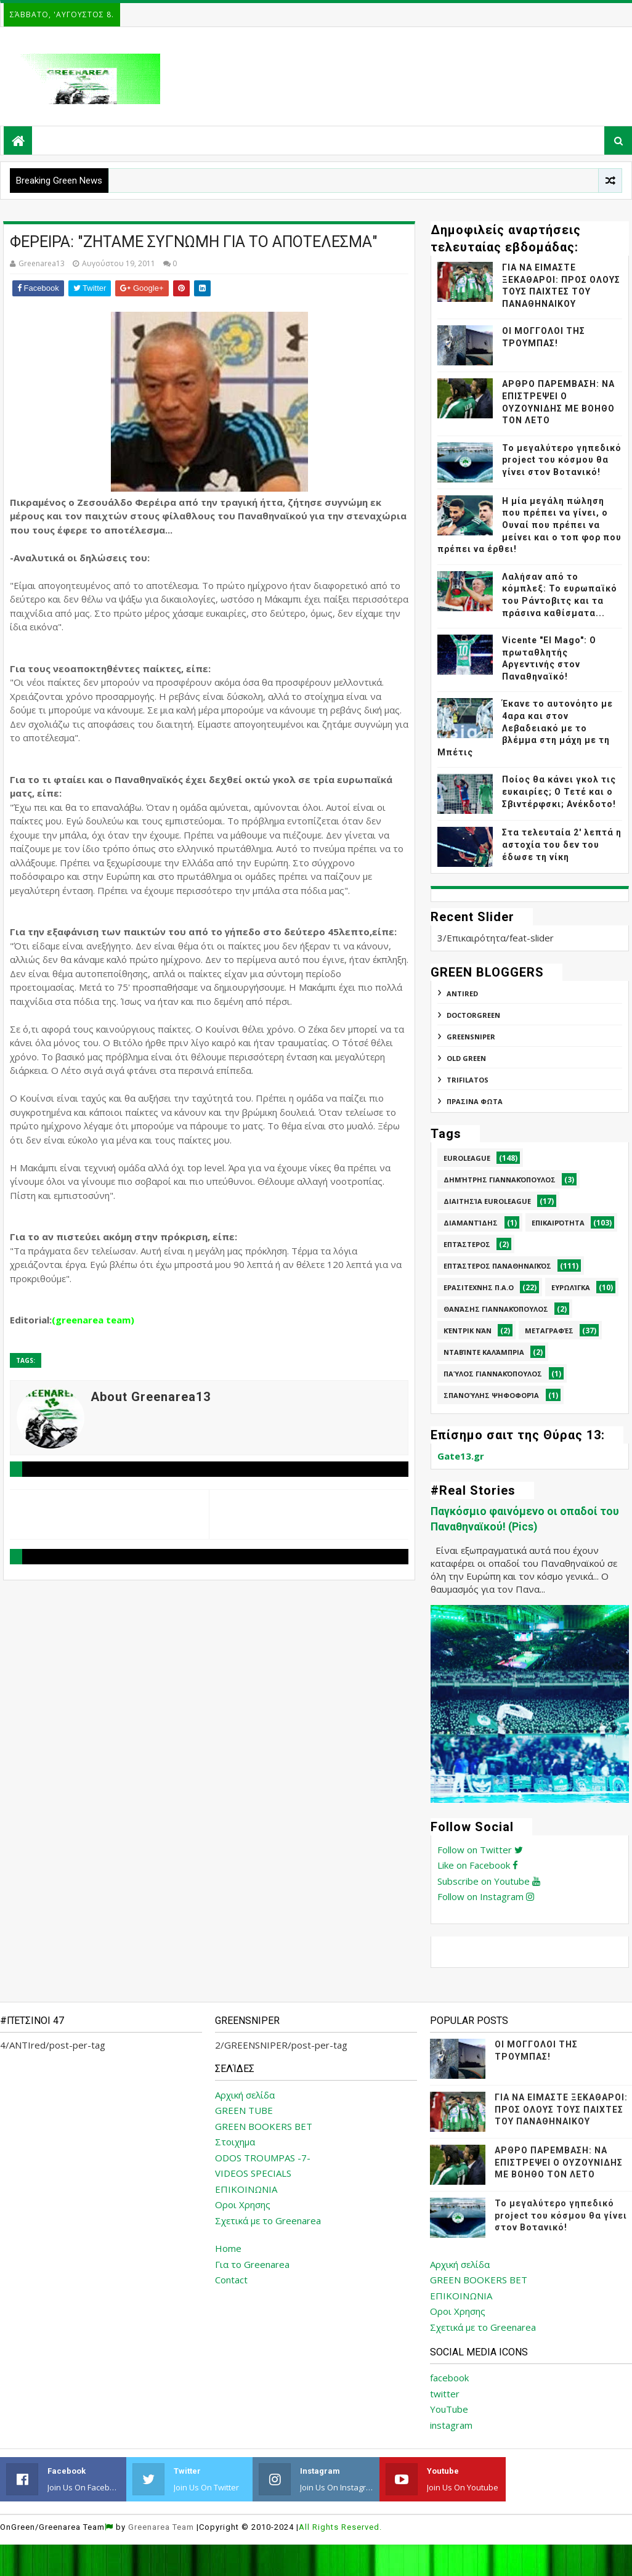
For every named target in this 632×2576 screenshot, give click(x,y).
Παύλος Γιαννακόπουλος (493, 1373)
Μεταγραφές (549, 1330)
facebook (449, 2377)
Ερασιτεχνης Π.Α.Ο (479, 1287)
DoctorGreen (473, 1015)
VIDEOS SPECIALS (253, 2173)
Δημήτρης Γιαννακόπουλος (500, 1179)
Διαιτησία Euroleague (487, 1201)
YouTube (449, 2409)
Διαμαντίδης (471, 1222)
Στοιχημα (235, 2141)
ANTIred (462, 993)
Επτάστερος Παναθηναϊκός (497, 1265)
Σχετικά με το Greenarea (268, 2220)
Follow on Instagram (485, 1896)
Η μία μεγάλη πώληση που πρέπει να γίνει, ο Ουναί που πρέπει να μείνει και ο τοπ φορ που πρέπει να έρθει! (529, 525)
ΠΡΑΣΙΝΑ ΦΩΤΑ (475, 1101)
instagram (451, 2425)
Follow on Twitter (480, 1849)
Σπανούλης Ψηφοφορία (491, 1395)
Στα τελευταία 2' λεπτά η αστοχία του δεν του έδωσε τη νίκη (562, 844)
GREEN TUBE (244, 2110)
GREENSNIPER (471, 1036)
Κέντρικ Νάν (468, 1330)
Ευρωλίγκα (570, 1287)
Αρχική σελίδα (245, 2095)
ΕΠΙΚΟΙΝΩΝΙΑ (246, 2189)
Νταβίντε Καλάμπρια (484, 1352)
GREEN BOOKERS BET (263, 2126)
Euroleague (467, 1158)
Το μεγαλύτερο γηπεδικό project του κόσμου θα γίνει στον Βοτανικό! (562, 460)
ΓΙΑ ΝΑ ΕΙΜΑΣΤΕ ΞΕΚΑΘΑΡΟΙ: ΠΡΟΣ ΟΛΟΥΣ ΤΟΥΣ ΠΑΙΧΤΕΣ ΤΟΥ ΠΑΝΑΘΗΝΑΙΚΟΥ (561, 2109)
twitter (445, 2393)
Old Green (466, 1058)
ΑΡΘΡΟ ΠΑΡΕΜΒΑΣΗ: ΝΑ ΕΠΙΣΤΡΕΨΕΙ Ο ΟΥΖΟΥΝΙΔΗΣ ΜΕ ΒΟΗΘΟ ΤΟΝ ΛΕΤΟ (559, 2162)
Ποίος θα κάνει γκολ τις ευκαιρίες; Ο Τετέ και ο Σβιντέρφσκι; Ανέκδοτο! (559, 791)
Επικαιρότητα (558, 1222)
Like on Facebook (477, 1865)
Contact (231, 2279)
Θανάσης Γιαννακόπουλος (496, 1309)
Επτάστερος (467, 1244)
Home (228, 2248)
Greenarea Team (161, 2527)
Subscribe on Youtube (488, 1881)
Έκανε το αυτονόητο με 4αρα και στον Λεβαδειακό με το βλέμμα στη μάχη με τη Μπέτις (525, 728)
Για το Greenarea (252, 2264)
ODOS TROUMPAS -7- (262, 2157)
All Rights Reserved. (340, 2527)
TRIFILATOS (467, 1079)
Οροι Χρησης (242, 2204)
